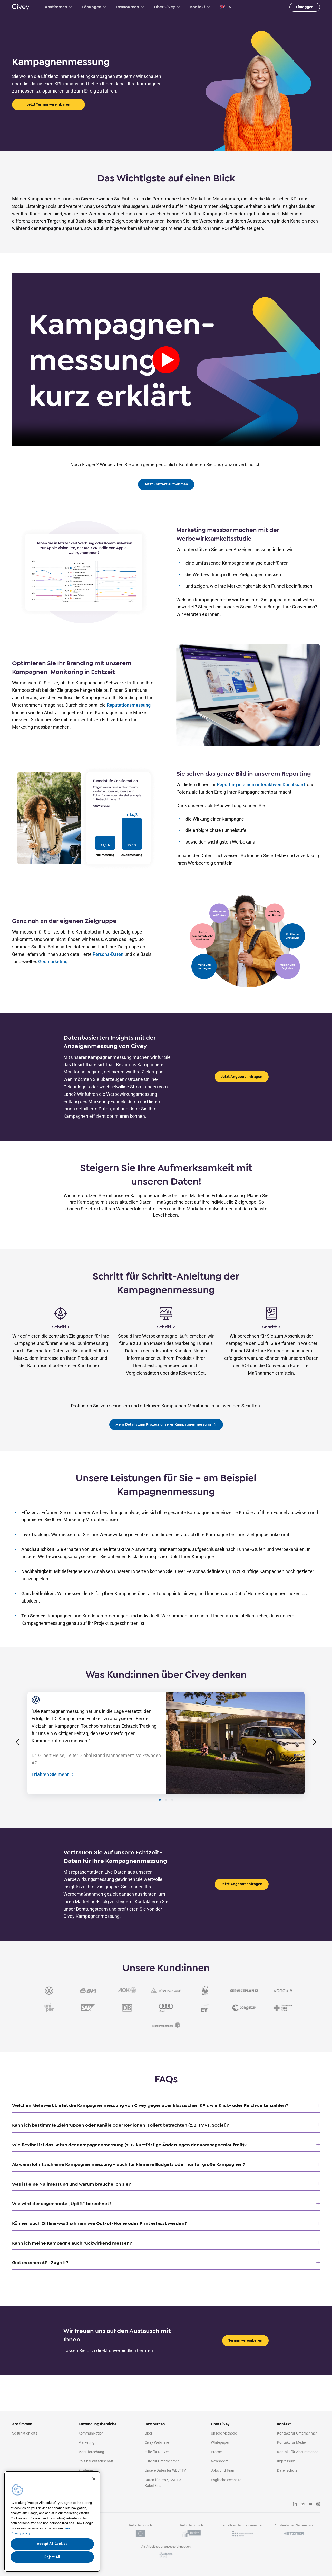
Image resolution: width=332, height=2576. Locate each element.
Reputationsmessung (129, 705)
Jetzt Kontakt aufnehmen (166, 484)
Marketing (86, 2442)
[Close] (94, 2478)
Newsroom (219, 2461)
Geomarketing (52, 961)
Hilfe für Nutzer (157, 2452)
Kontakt (200, 6)
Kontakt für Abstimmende (297, 2452)
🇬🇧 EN (226, 7)
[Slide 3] (172, 1800)
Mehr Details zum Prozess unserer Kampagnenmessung (166, 1424)
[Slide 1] (160, 1800)
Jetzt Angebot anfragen (241, 1076)
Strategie (85, 2470)
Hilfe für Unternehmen (162, 2461)
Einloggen (305, 7)
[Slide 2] (166, 1800)
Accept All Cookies (52, 2544)
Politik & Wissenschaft (95, 2461)
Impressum (286, 2461)
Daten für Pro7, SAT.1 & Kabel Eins (163, 2483)
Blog (148, 2433)
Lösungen (94, 6)
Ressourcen (130, 6)
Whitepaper (220, 2442)
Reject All (52, 2557)
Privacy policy (20, 2533)
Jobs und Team (223, 2470)
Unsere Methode (224, 2433)
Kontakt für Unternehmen (297, 2433)
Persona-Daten (108, 954)
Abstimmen (58, 6)
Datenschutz (287, 2470)
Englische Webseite (226, 2480)
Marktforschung (91, 2452)
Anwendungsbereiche (97, 2424)
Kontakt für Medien (292, 2442)
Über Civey (167, 6)
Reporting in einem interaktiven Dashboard (261, 784)
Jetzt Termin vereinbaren (48, 104)
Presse (216, 2452)
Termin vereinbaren (245, 2352)
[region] (52, 2521)
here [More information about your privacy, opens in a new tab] (67, 2528)
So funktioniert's (24, 2433)
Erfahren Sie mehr (53, 1774)
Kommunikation (91, 2433)
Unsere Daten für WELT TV (165, 2470)
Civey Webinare (157, 2442)
